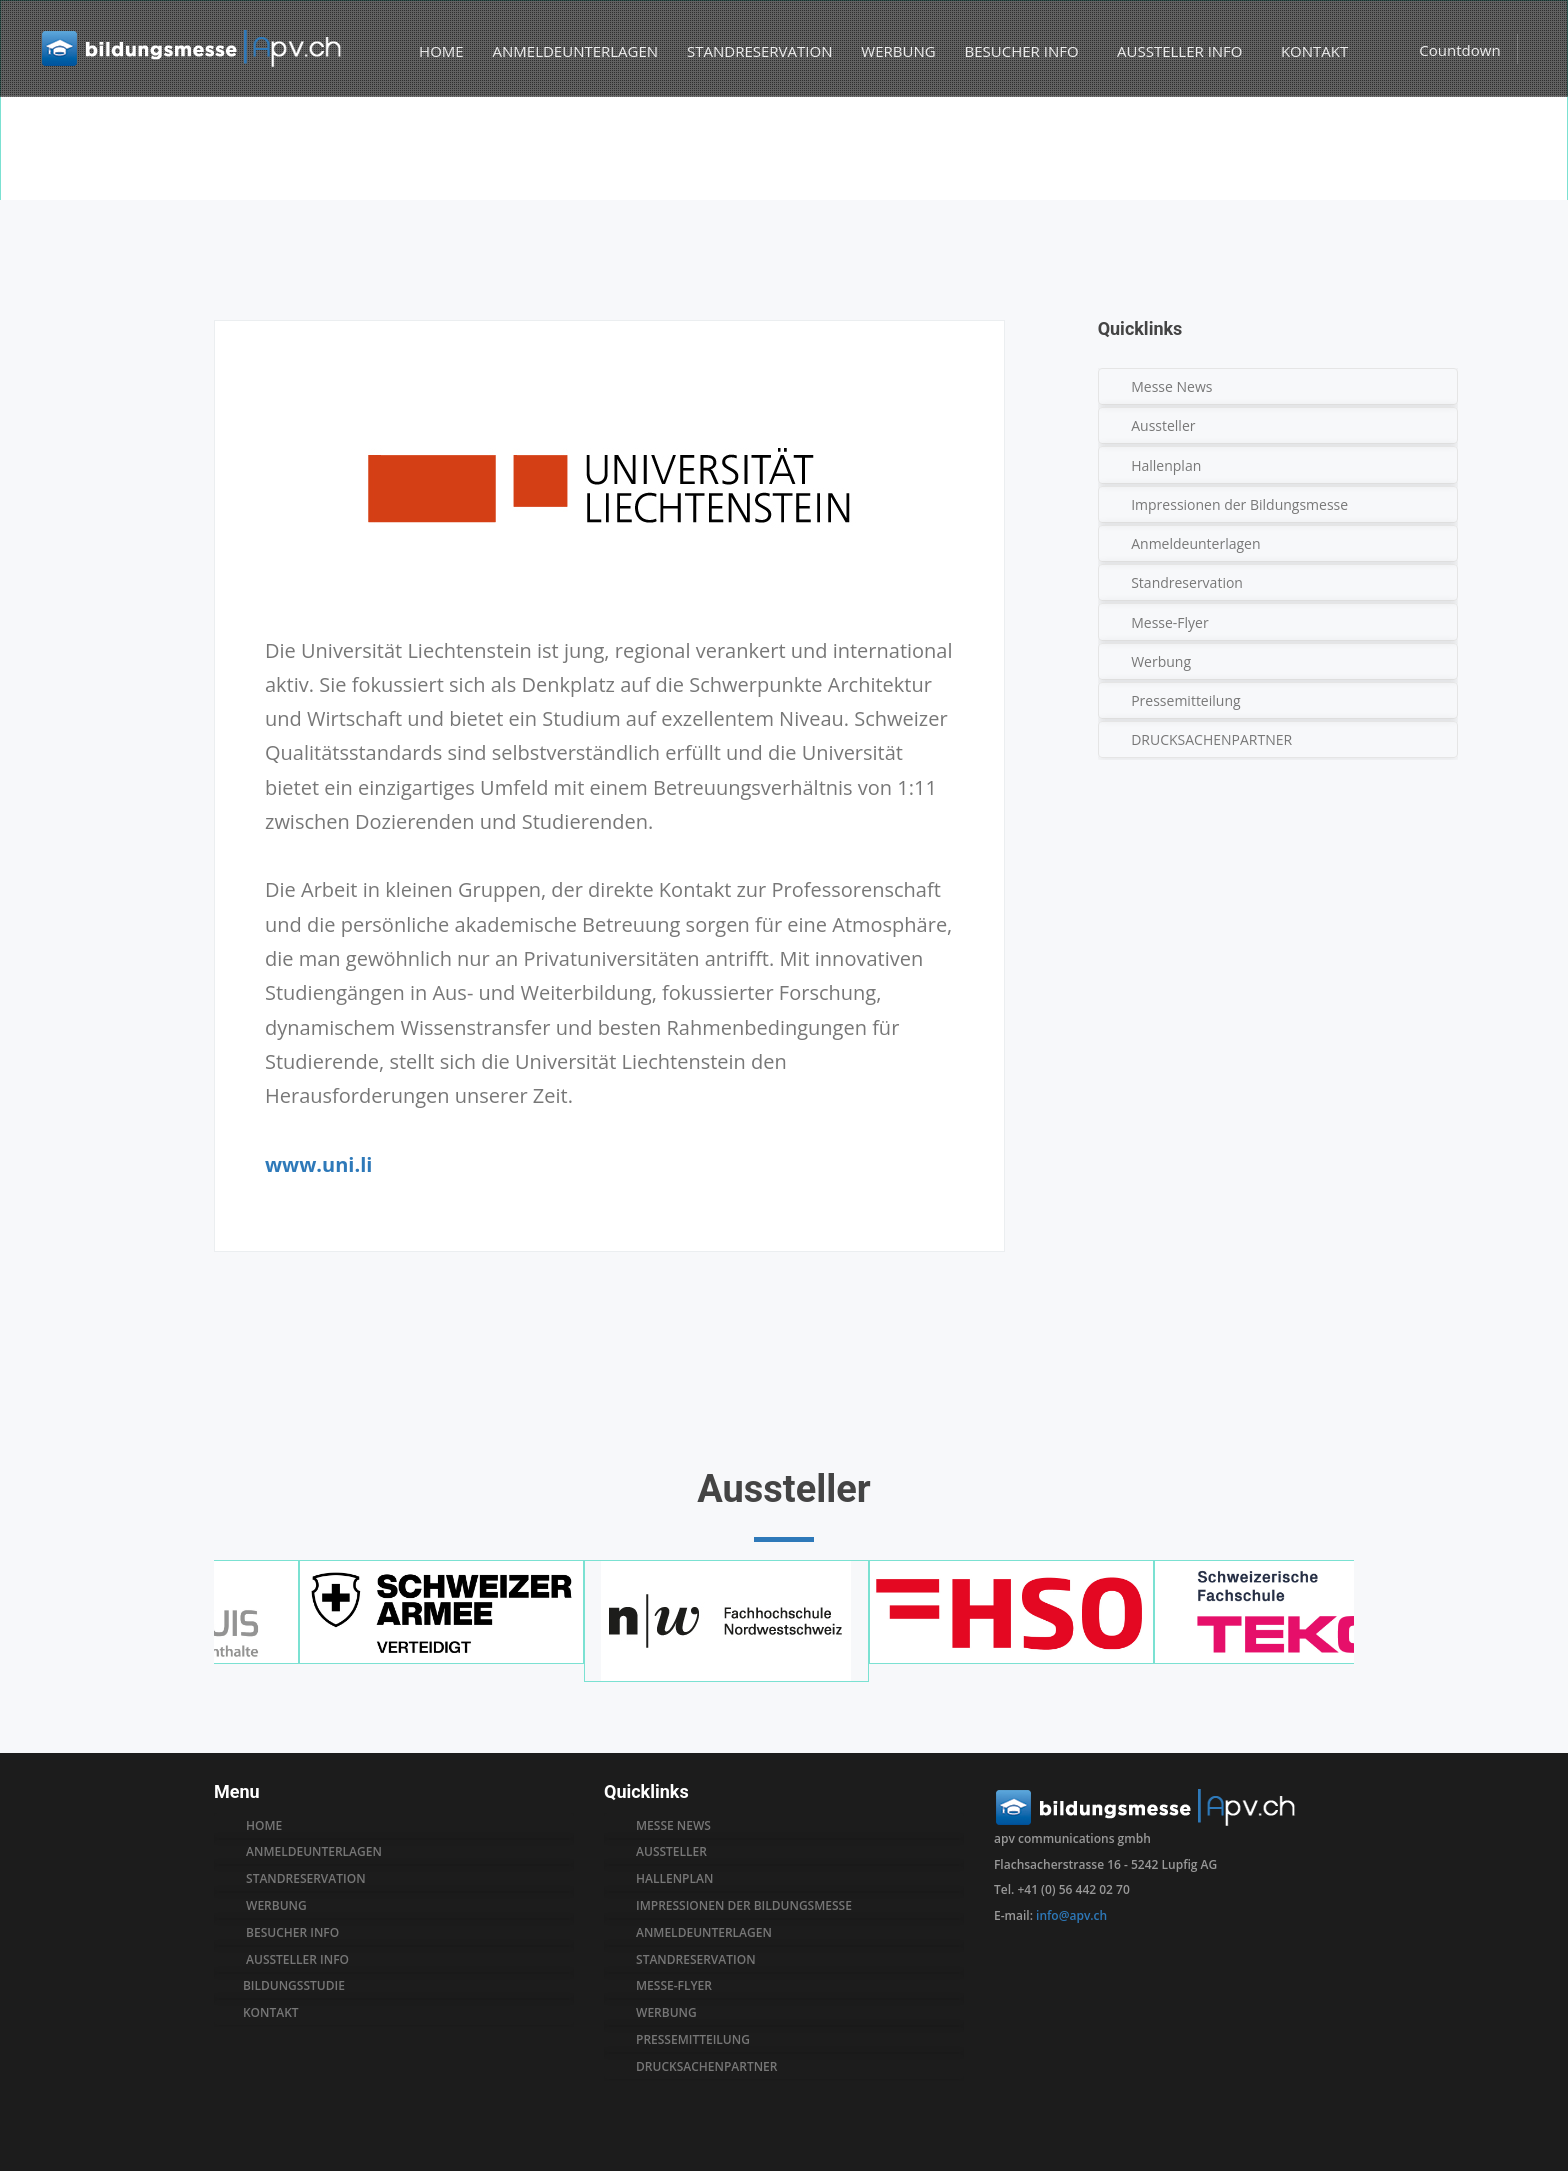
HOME (433, 51)
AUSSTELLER (675, 1852)
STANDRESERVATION (751, 51)
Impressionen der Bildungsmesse (1243, 504)
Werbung (1165, 661)
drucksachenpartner (710, 2067)
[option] (784, 151)
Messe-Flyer (1174, 622)
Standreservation (1191, 582)
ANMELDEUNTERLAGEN (567, 51)
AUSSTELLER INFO (1183, 51)
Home (1198, 187)
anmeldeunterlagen (708, 1933)
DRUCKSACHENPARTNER (1215, 739)
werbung (670, 2013)
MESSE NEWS (677, 1826)
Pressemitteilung (1189, 700)
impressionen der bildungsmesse (748, 1906)
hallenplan (678, 1879)
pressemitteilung (697, 2040)
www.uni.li (318, 1164)
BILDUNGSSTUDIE (298, 1986)
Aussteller (1167, 425)
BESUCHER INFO (1020, 51)
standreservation (700, 1960)
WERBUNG (890, 51)
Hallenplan (1170, 465)
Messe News (1175, 386)
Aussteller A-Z (1269, 187)
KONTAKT (1315, 51)
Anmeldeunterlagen (1199, 543)
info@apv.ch (1071, 1915)
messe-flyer (678, 1986)
